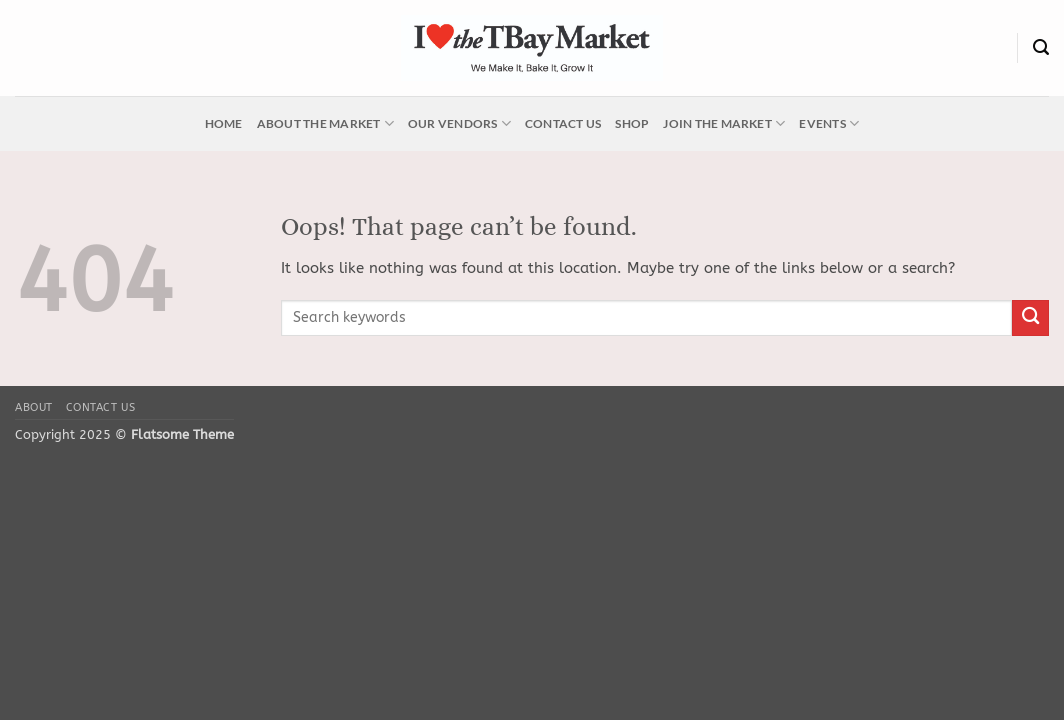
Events (829, 123)
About (34, 407)
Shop (632, 123)
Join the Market (724, 123)
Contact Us (563, 123)
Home (224, 123)
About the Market (325, 123)
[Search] (1041, 47)
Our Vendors (459, 123)
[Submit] (1030, 318)
